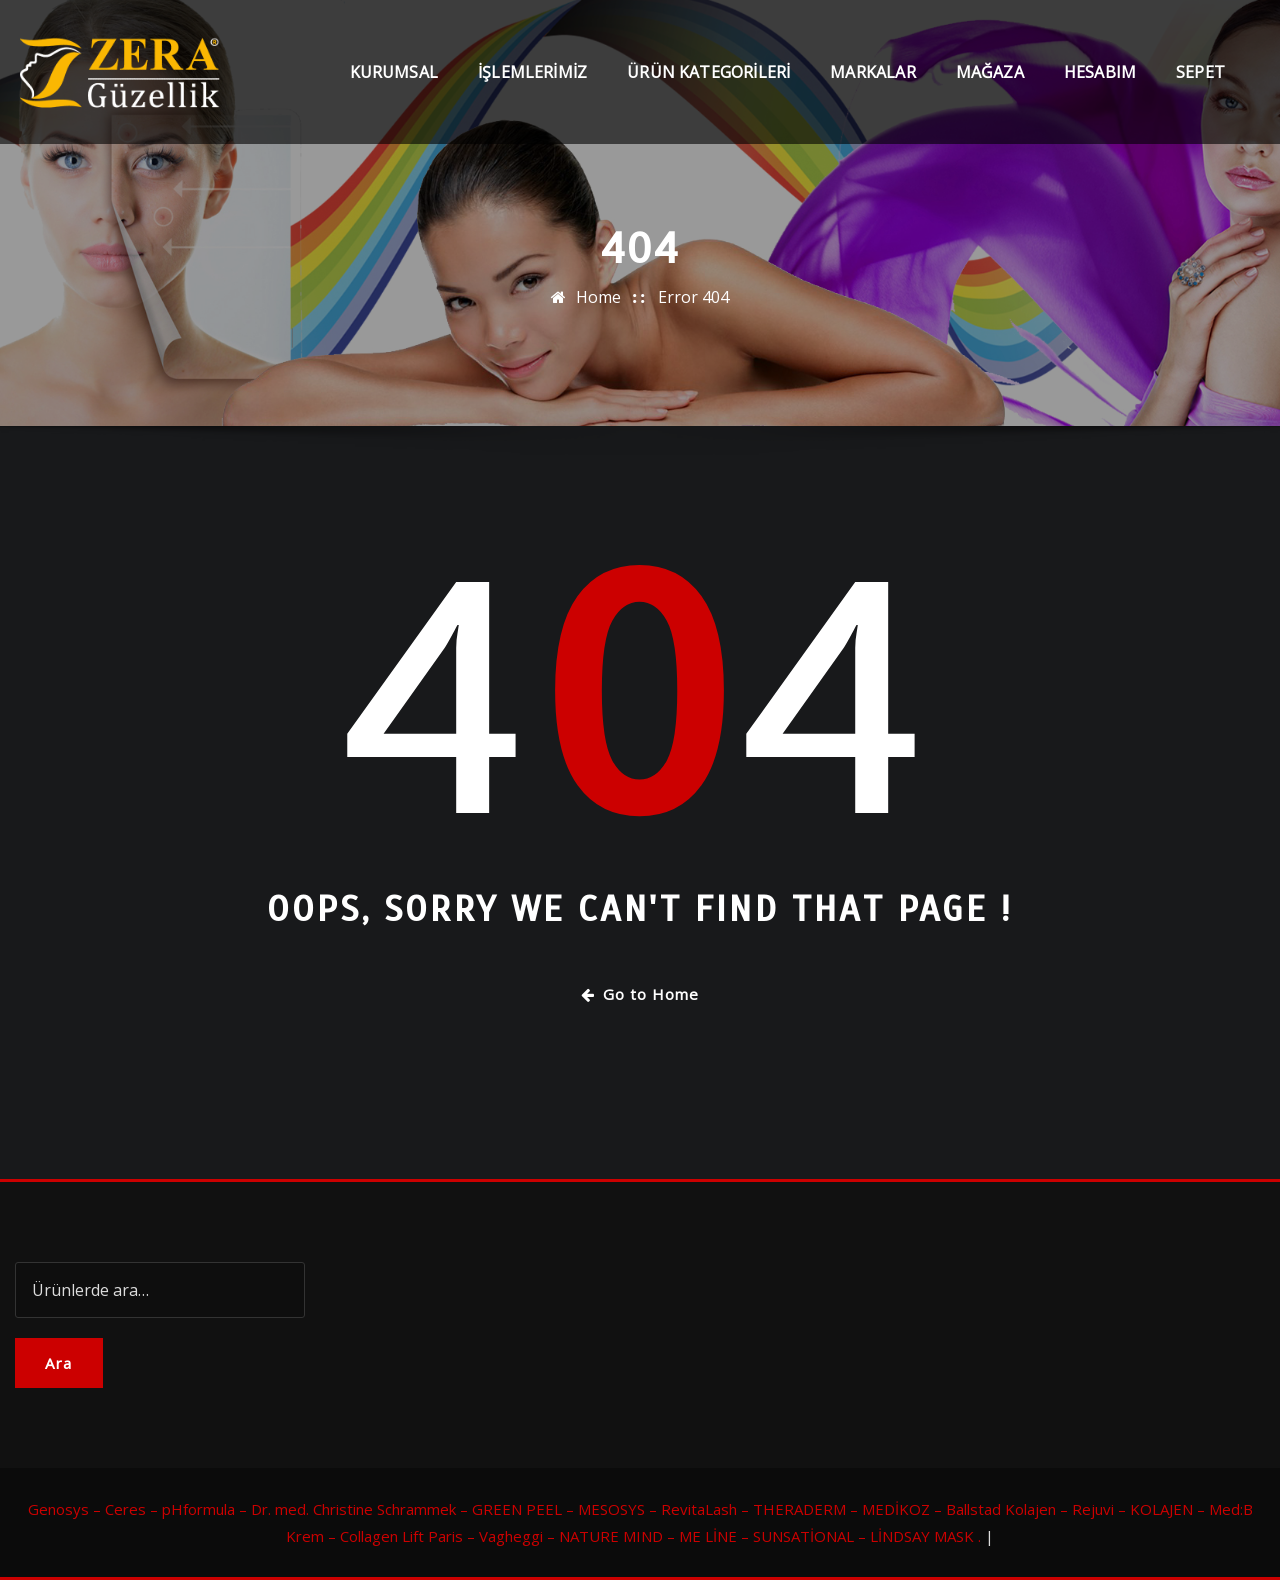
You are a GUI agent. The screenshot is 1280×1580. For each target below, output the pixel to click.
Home (598, 297)
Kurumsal (394, 72)
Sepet (1200, 72)
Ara (59, 1363)
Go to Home (640, 994)
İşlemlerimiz (532, 72)
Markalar (872, 72)
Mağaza (990, 72)
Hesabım (1100, 72)
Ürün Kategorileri (708, 72)
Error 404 (693, 297)
